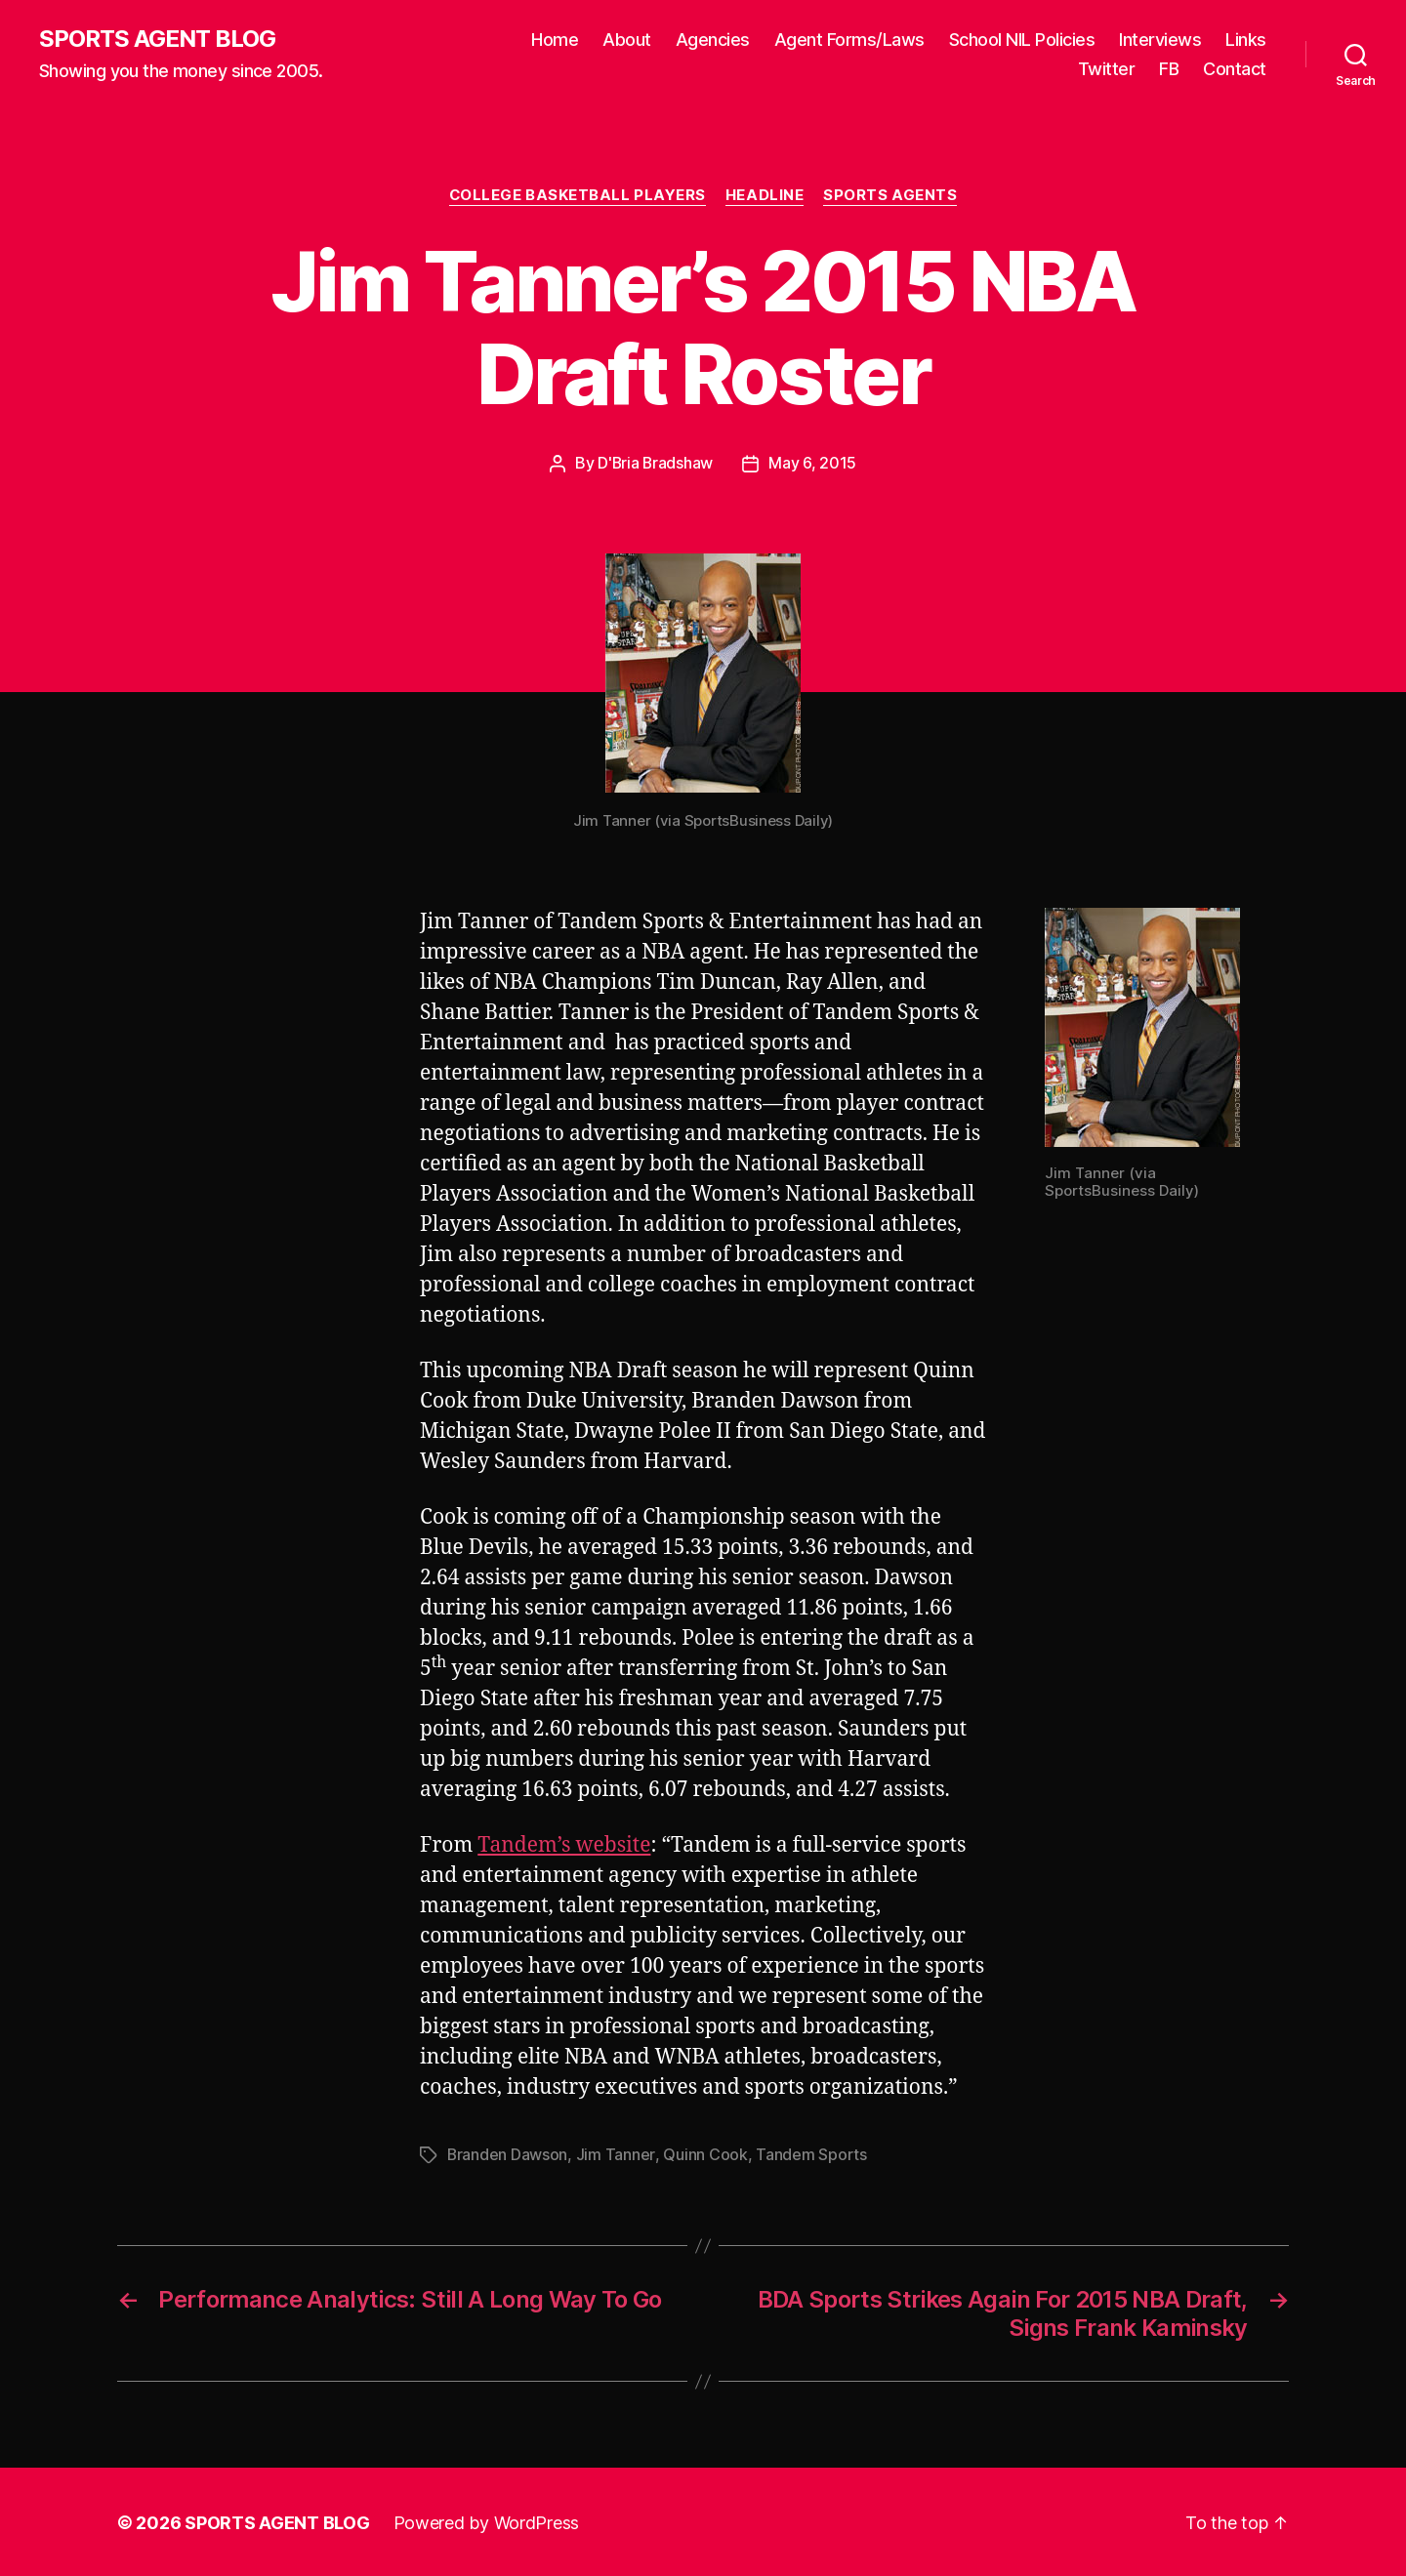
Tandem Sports (811, 2153)
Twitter (1107, 69)
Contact (1234, 69)
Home (554, 39)
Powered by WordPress (486, 2521)
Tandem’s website (563, 1844)
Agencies (713, 39)
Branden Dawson (507, 2153)
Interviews (1160, 39)
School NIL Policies (1022, 39)
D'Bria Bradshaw (655, 462)
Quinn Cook (705, 2153)
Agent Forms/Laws (849, 39)
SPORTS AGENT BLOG (157, 39)
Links (1245, 39)
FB (1169, 69)
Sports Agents (891, 195)
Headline (764, 195)
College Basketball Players (577, 195)
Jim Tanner (616, 2153)
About (626, 39)
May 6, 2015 (813, 462)
